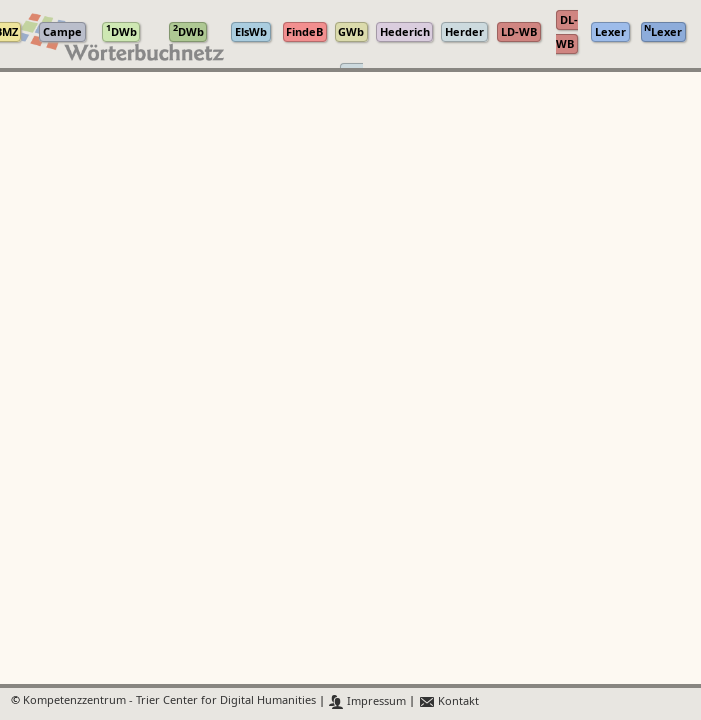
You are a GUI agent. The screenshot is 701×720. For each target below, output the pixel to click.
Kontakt (448, 701)
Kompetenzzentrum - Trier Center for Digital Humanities (169, 701)
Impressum (367, 701)
